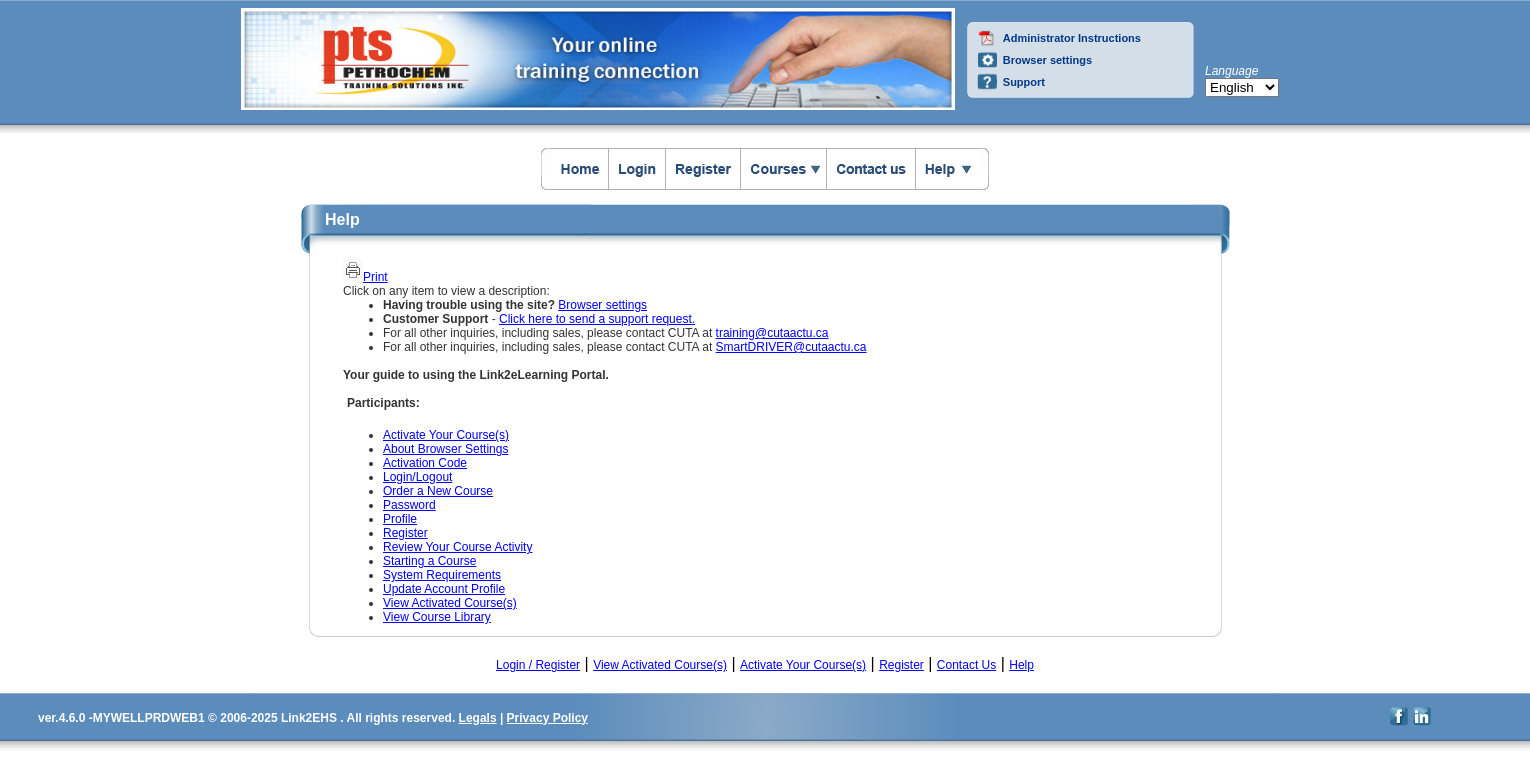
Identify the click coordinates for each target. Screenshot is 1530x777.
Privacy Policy (547, 718)
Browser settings (1047, 60)
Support (1024, 82)
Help (1021, 665)
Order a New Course (438, 491)
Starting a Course (429, 561)
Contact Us (966, 665)
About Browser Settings (445, 449)
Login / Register (538, 665)
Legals (478, 718)
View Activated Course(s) (450, 603)
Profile (400, 519)
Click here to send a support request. (597, 319)
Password (409, 505)
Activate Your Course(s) (446, 435)
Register (405, 533)
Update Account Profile (444, 589)
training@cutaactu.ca (772, 333)
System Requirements (442, 575)
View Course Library (437, 617)
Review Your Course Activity (457, 547)
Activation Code (425, 463)
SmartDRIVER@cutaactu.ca (791, 347)
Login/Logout (417, 477)
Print (375, 277)
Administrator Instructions (1072, 38)
